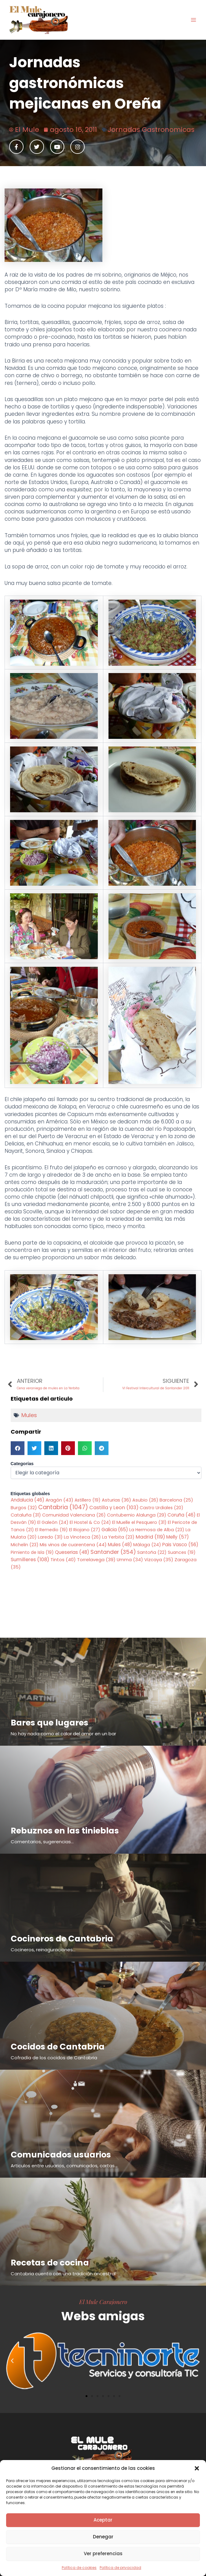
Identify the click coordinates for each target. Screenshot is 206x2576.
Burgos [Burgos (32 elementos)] (24, 1508)
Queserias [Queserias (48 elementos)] (72, 1552)
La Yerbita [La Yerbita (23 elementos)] (118, 1537)
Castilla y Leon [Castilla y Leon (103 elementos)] (113, 1507)
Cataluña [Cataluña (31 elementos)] (26, 1515)
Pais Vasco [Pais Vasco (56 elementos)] (180, 1544)
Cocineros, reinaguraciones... (43, 1949)
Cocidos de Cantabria (58, 2046)
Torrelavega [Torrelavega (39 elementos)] (96, 1559)
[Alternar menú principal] (193, 19)
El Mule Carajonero (103, 2302)
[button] (197, 2468)
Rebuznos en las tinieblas (65, 1830)
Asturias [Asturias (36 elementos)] (116, 1500)
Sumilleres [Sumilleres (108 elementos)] (30, 1559)
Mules (29, 1415)
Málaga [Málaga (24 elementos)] (147, 1545)
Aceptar (103, 2520)
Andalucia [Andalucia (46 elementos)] (27, 1500)
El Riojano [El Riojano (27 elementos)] (84, 1530)
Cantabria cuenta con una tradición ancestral (63, 2273)
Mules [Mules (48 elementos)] (120, 1544)
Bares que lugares (49, 1722)
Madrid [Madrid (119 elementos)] (150, 1536)
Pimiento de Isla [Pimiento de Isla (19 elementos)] (32, 1552)
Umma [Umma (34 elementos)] (130, 1560)
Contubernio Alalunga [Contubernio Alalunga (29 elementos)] (136, 1515)
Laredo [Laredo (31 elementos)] (50, 1537)
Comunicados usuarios (61, 2154)
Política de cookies (79, 2567)
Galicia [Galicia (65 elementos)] (114, 1529)
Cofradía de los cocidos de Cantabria (54, 2057)
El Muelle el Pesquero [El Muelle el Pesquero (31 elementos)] (139, 1522)
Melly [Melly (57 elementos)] (177, 1537)
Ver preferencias (103, 2553)
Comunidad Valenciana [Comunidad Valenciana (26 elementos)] (74, 1515)
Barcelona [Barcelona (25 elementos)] (176, 1500)
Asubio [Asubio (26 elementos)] (145, 1500)
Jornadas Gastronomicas (151, 129)
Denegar (103, 2536)
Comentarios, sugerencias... (42, 1841)
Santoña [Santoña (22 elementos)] (152, 1552)
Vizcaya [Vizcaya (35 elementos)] (158, 1560)
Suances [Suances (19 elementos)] (182, 1552)
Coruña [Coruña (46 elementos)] (181, 1515)
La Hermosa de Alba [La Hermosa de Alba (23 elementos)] (156, 1530)
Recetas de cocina (50, 2262)
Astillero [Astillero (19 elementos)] (88, 1500)
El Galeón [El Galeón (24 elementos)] (52, 1522)
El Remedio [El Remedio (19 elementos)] (51, 1530)
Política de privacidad (120, 2567)
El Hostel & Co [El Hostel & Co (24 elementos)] (90, 1522)
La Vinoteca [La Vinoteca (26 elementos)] (82, 1537)
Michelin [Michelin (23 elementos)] (25, 1545)
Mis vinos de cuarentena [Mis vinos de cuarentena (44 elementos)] (73, 1544)
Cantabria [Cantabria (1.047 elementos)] (63, 1507)
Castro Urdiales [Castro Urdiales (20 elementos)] (161, 1508)
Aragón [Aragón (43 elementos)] (59, 1500)
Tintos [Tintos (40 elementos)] (63, 1559)
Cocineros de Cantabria (62, 1938)
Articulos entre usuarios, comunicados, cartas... (64, 2165)
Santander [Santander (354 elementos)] (113, 1552)
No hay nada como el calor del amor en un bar (63, 1733)
